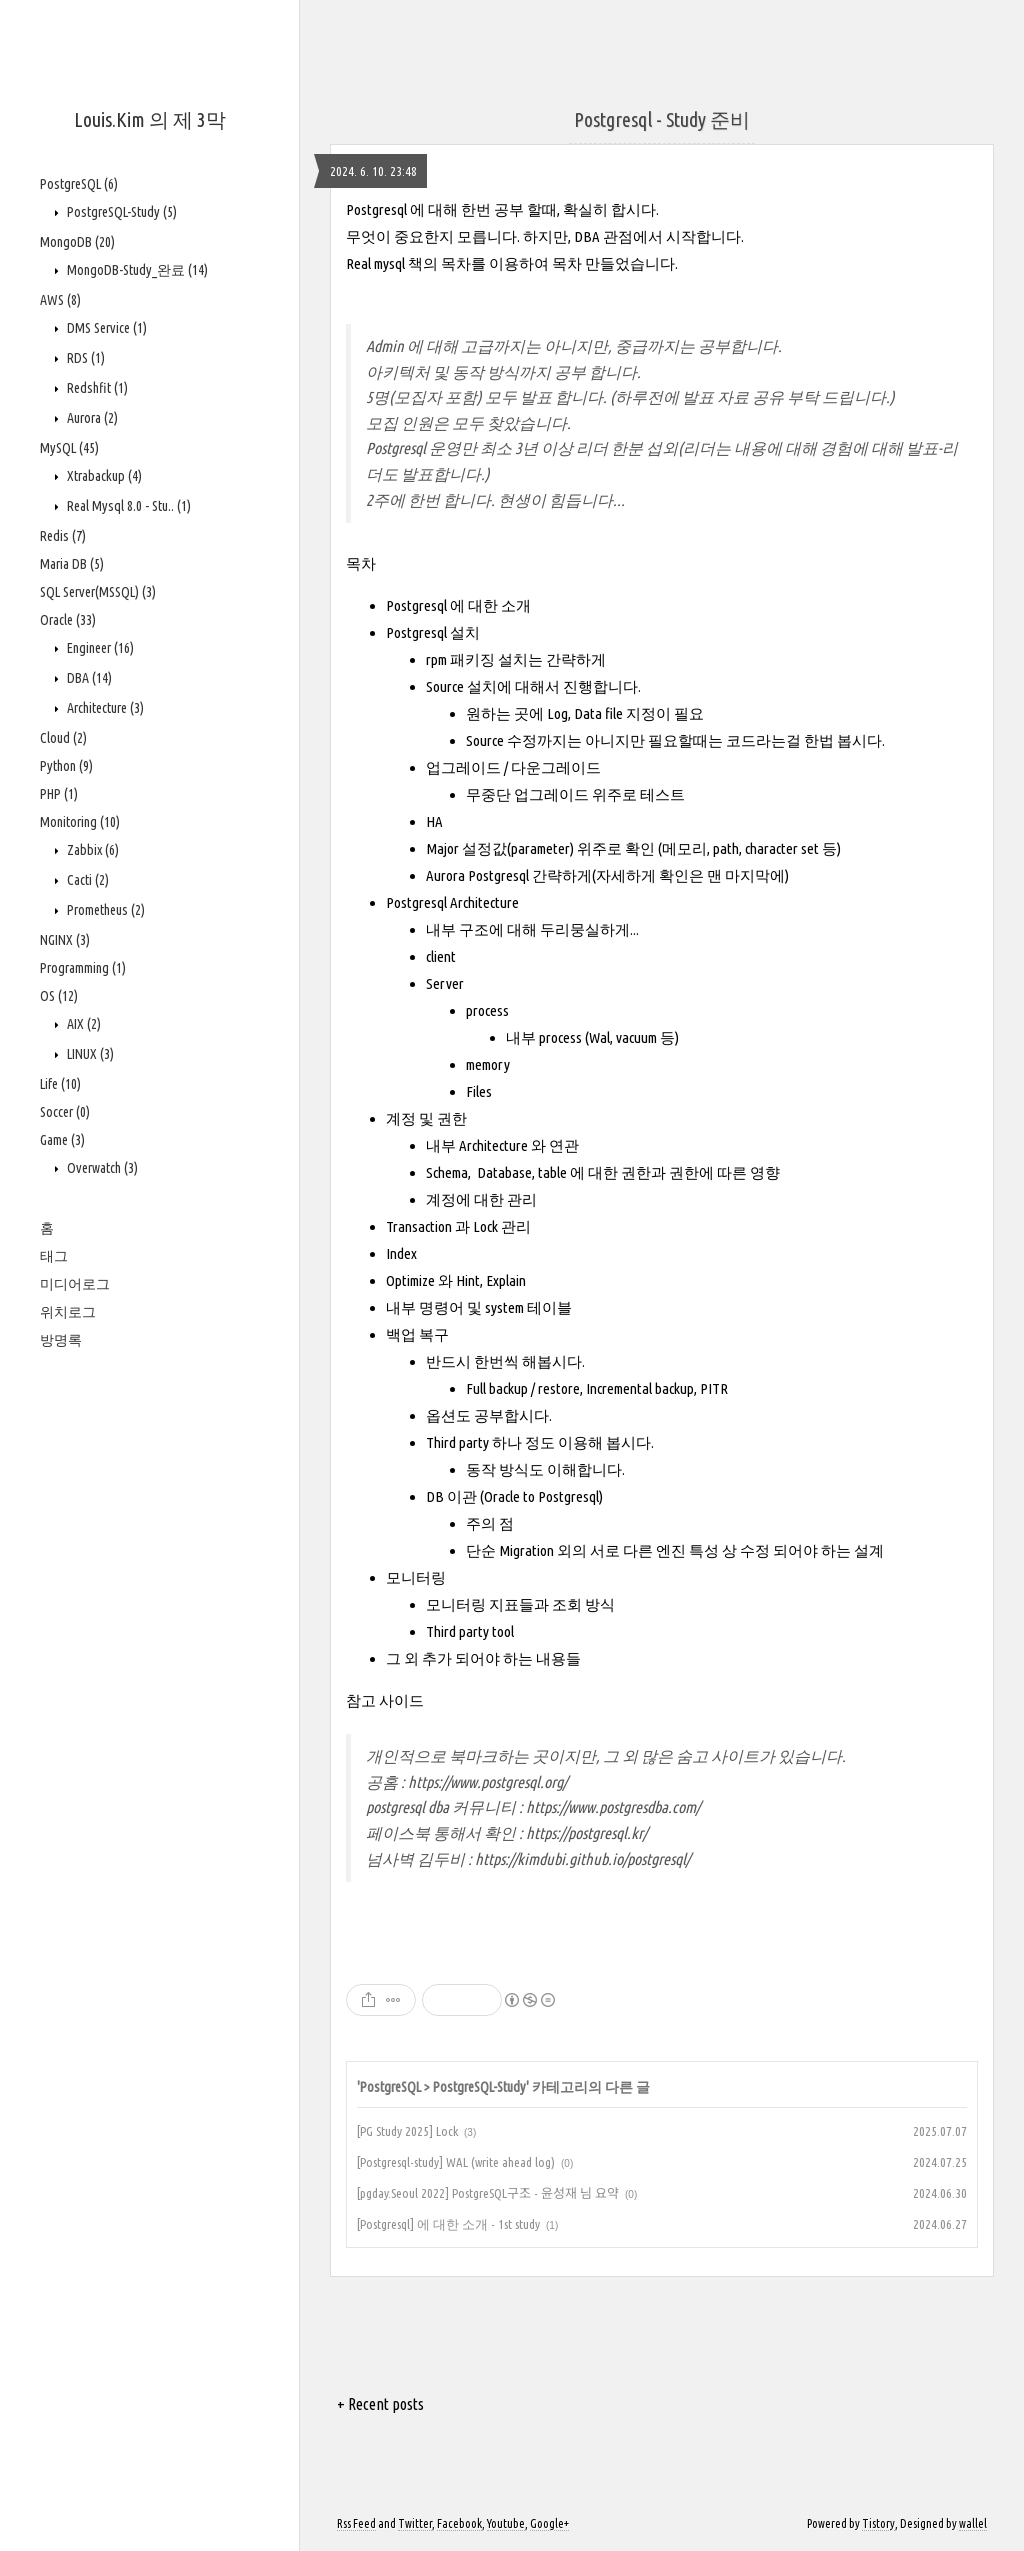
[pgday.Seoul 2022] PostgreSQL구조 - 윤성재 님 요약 (488, 2193)
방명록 (61, 1340)
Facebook (459, 2523)
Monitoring (80, 822)
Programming (83, 968)
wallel (973, 2523)
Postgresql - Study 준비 (662, 119)
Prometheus (104, 910)
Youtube (506, 2523)
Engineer (99, 648)
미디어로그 (75, 1284)
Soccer (65, 1112)
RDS (84, 358)
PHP (59, 794)
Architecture (104, 708)
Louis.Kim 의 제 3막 (150, 119)
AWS (60, 300)
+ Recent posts (380, 2404)
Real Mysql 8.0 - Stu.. (127, 506)
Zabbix (91, 850)
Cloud (63, 738)
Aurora (91, 418)
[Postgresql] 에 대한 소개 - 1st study (448, 2224)
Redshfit (96, 388)
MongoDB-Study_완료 (136, 270)
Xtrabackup (103, 476)
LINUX (89, 1054)
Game (62, 1140)
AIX (82, 1024)
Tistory (878, 2523)
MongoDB (77, 242)
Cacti (86, 880)
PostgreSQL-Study (120, 212)
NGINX (65, 940)
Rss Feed (356, 2523)
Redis (63, 536)
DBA (88, 678)
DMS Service (105, 328)
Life (60, 1084)
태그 (54, 1256)
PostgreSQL (79, 184)
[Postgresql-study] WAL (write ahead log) (456, 2162)
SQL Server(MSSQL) (98, 592)
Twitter (415, 2523)
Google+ (549, 2523)
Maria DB (72, 564)
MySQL (69, 448)
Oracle (68, 620)
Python (66, 766)
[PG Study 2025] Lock (407, 2131)
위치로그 (68, 1312)
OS (59, 996)
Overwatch (101, 1168)
